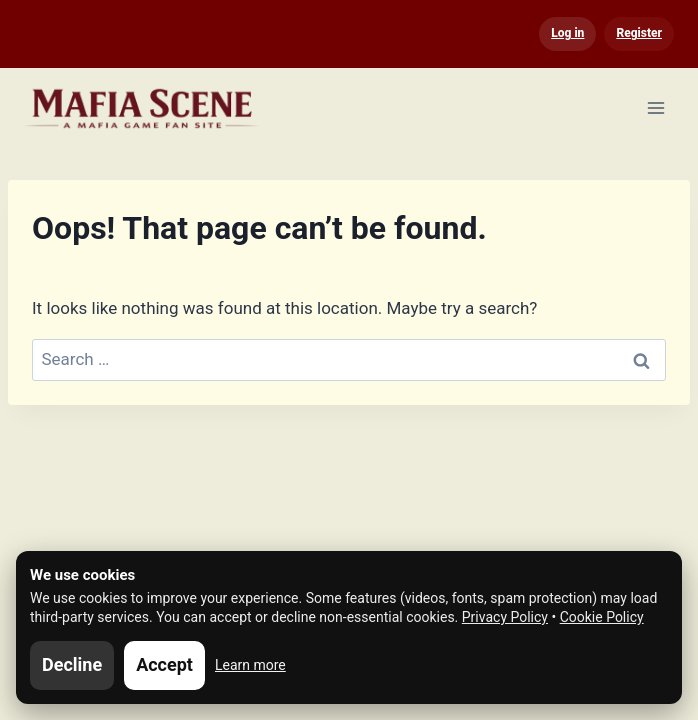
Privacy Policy (505, 617)
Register (639, 33)
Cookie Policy (602, 617)
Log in (567, 33)
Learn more (250, 665)
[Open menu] (655, 107)
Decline (72, 664)
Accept (164, 664)
